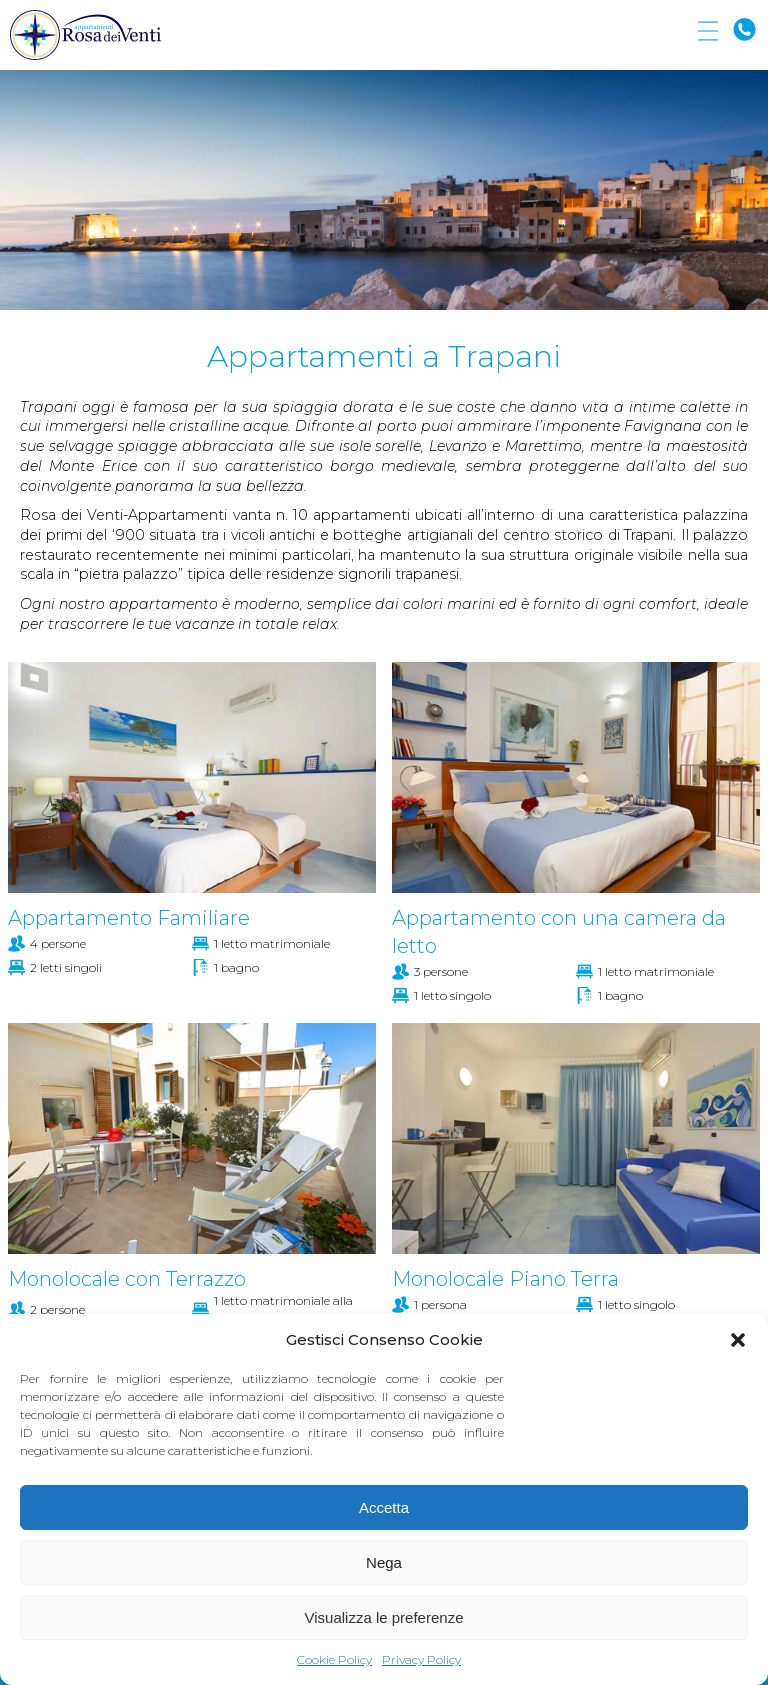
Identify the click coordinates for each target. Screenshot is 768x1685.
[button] (738, 1340)
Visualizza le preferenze (384, 1617)
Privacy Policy (421, 1659)
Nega (384, 1562)
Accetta (384, 1507)
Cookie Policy (334, 1659)
